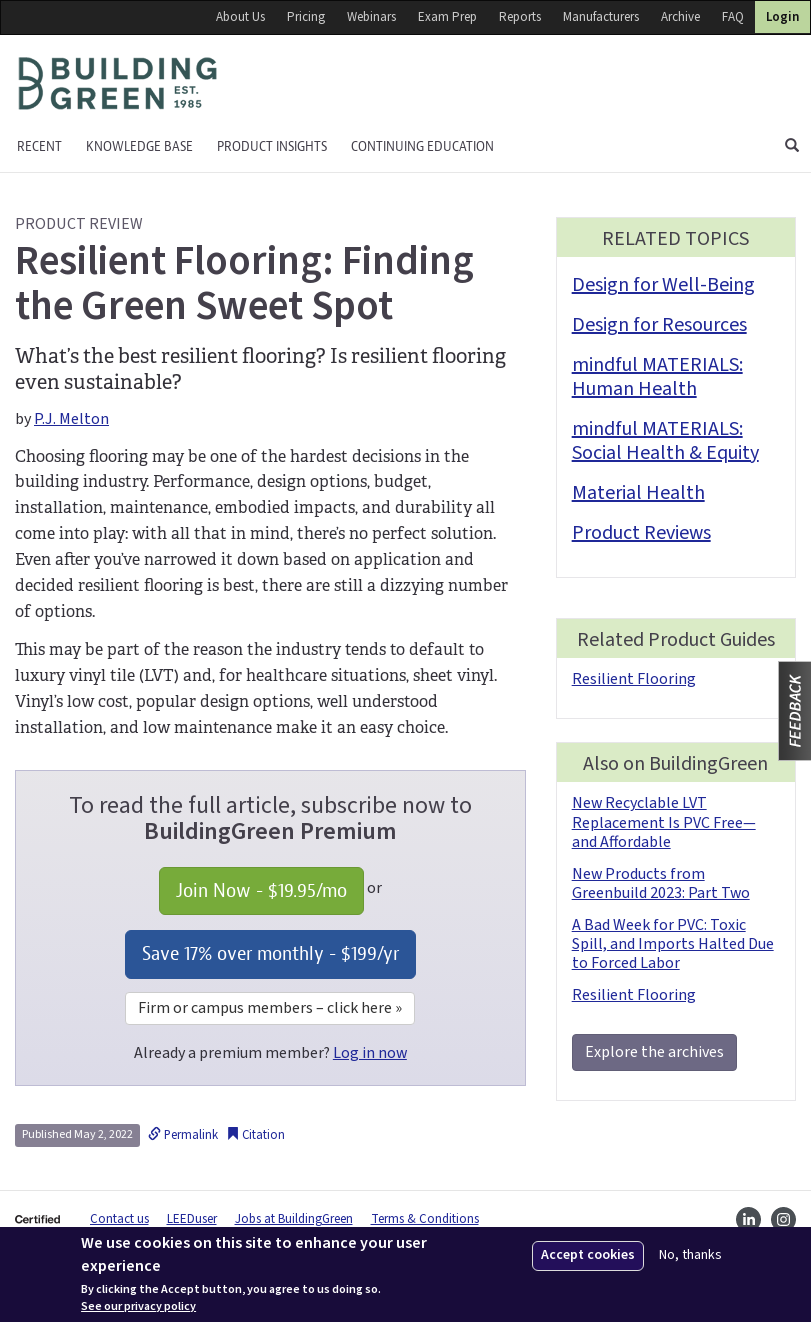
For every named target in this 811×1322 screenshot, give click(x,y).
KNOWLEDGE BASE (139, 146)
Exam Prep (447, 17)
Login (782, 17)
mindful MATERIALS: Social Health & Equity (665, 441)
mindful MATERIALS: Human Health (657, 377)
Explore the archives (654, 1052)
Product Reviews (641, 533)
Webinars (371, 17)
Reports (520, 17)
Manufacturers (601, 17)
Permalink (183, 1135)
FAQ (733, 17)
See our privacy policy (138, 1307)
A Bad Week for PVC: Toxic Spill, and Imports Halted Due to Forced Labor (673, 944)
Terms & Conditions (425, 1219)
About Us (240, 17)
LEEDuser (192, 1219)
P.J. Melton (71, 419)
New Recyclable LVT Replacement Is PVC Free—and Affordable (664, 822)
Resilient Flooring (634, 679)
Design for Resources (659, 325)
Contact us (119, 1219)
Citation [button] (255, 1135)
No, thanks (690, 1255)
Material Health (638, 493)
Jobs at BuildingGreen (294, 1219)
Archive (680, 17)
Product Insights (272, 146)
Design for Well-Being (663, 285)
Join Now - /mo (261, 890)
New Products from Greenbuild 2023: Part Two (661, 883)
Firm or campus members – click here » (270, 1008)
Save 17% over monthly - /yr (270, 953)
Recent (39, 146)
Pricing (306, 17)
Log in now (370, 1053)
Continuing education (422, 146)
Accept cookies (588, 1255)
